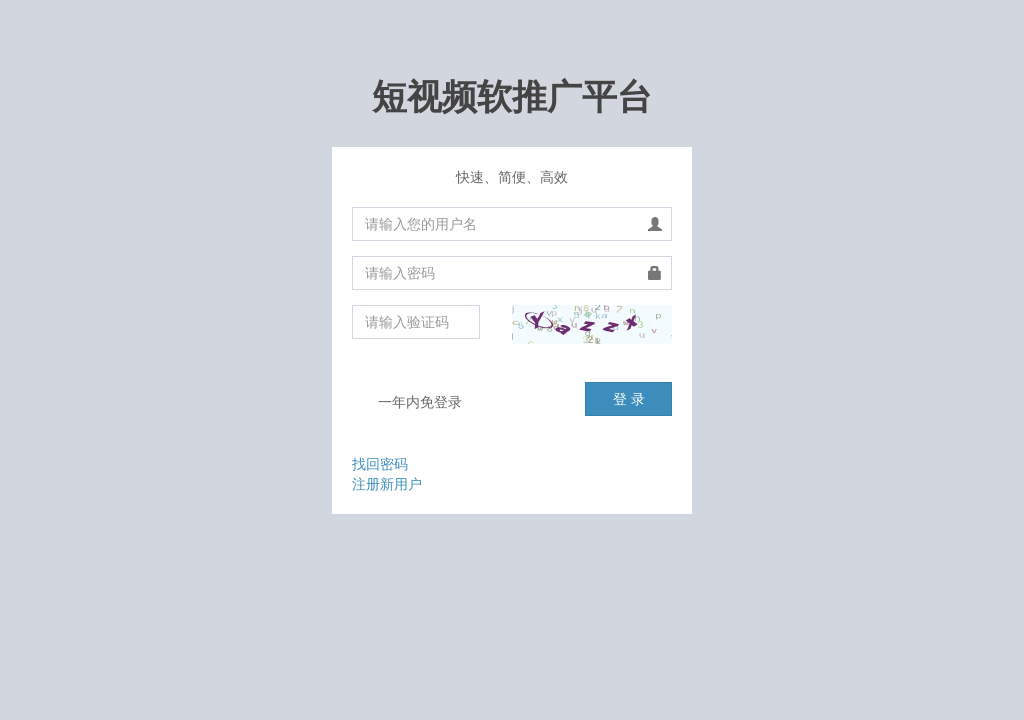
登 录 (629, 399)
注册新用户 (387, 484)
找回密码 (380, 464)
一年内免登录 (407, 403)
